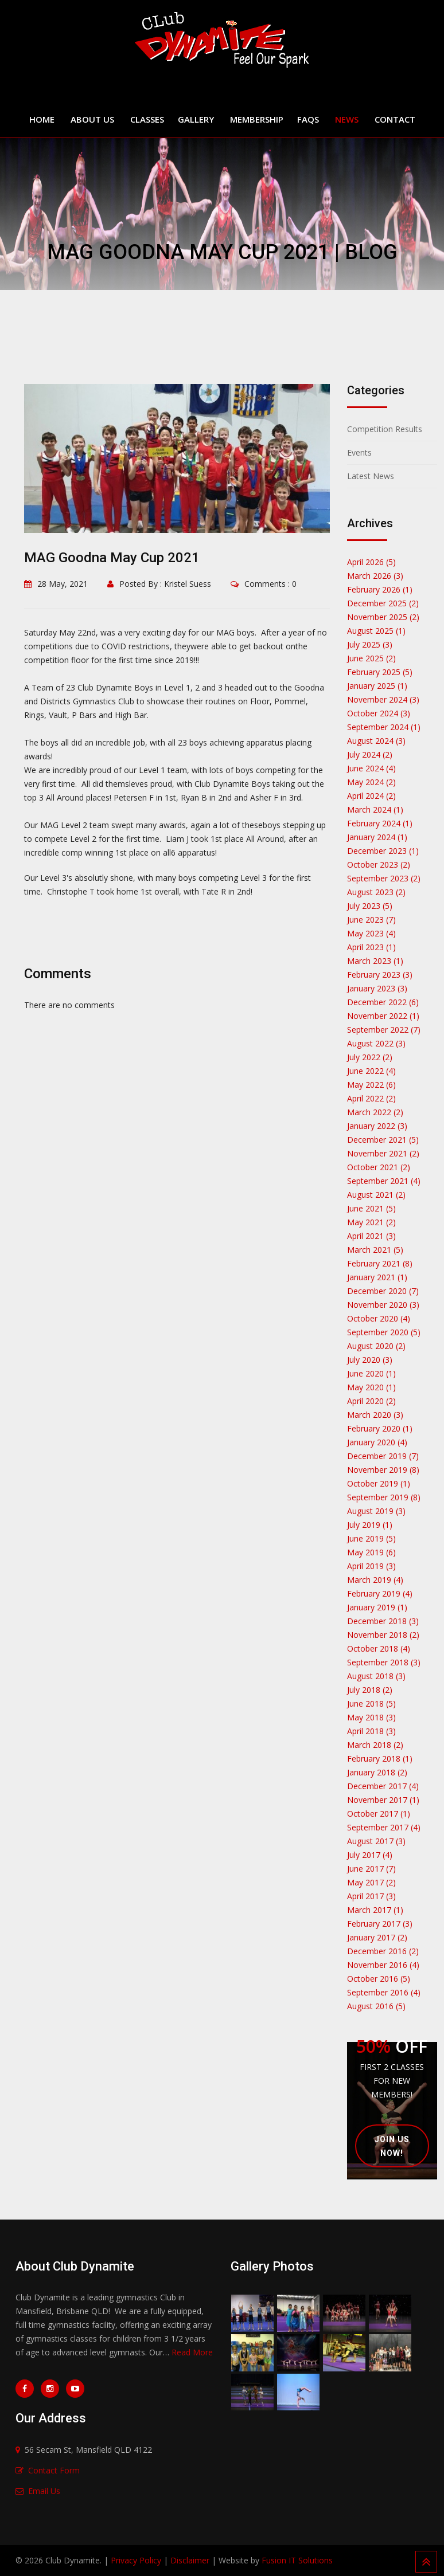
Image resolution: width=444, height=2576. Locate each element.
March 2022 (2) (375, 1112)
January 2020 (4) (377, 1442)
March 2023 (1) (375, 960)
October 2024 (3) (378, 713)
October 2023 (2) (378, 864)
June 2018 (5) (371, 1703)
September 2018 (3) (383, 1662)
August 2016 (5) (376, 2006)
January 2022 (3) (377, 1125)
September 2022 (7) (383, 1029)
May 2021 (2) (371, 1222)
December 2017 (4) (383, 1786)
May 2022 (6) (371, 1084)
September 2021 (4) (383, 1180)
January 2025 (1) (377, 685)
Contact (395, 119)
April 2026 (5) (371, 561)
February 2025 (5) (379, 671)
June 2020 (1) (371, 1373)
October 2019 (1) (378, 1483)
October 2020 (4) (378, 1318)
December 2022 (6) (383, 1002)
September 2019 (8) (383, 1497)
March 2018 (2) (375, 1744)
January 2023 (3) (377, 988)
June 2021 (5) (371, 1208)
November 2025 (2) (383, 616)
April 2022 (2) (371, 1098)
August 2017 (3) (376, 1841)
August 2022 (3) (376, 1043)
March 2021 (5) (375, 1249)
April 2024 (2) (371, 795)
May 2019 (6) (371, 1552)
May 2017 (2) (371, 1882)
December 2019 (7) (383, 1455)
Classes (147, 119)
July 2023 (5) (369, 905)
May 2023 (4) (371, 933)
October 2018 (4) (378, 1648)
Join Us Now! (392, 2153)
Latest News (370, 475)
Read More (192, 2352)
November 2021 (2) (383, 1153)
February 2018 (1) (379, 1758)
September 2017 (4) (383, 1827)
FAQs (308, 119)
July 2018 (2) (369, 1689)
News (347, 119)
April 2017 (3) (371, 1896)
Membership (256, 119)
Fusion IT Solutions (297, 2560)
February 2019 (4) (379, 1593)
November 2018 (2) (383, 1634)
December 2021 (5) (383, 1139)
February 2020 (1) (379, 1428)
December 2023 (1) (383, 850)
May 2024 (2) (371, 782)
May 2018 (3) (371, 1717)
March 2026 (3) (375, 575)
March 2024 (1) (375, 809)
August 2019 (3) (376, 1510)
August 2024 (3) (376, 740)
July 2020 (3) (369, 1359)
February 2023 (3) (379, 974)
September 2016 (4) (383, 1992)
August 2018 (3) (376, 1676)
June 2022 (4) (371, 1070)
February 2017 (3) (379, 1923)
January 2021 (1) (377, 1277)
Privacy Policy (136, 2560)
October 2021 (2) (378, 1167)
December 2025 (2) (383, 603)
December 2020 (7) (383, 1290)
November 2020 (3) (383, 1304)
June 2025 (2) (371, 658)
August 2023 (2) (376, 892)
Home (41, 119)
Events (359, 452)
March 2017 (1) (375, 1909)
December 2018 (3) (383, 1621)
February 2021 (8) (379, 1263)
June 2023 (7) (371, 919)
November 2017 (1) (383, 1799)
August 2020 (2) (376, 1345)
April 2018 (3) (371, 1731)
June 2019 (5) (371, 1538)
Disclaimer (189, 2560)
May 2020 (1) (371, 1387)
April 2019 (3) (371, 1566)
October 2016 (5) (378, 1978)
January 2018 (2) (377, 1772)
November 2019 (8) (383, 1469)
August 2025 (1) (376, 630)
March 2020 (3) (375, 1414)
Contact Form (54, 2470)
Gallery (196, 119)
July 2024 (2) (369, 754)
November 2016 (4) (383, 1964)
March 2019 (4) (375, 1579)
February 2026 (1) (379, 589)
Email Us (44, 2490)
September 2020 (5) (383, 1332)
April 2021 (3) (371, 1235)
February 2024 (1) (379, 823)
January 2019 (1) (377, 1607)
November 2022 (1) (383, 1015)
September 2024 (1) (383, 727)
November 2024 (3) (383, 699)
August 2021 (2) (376, 1194)
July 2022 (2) (369, 1057)
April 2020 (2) (371, 1400)
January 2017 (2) (377, 1937)
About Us (92, 119)
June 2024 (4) (371, 768)
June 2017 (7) (371, 1868)
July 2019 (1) (369, 1524)
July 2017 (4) (369, 1854)
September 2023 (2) (383, 878)
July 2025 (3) (369, 644)
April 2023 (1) (371, 947)
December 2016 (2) (383, 1951)
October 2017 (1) (378, 1813)
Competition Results (384, 429)
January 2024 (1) (377, 837)
